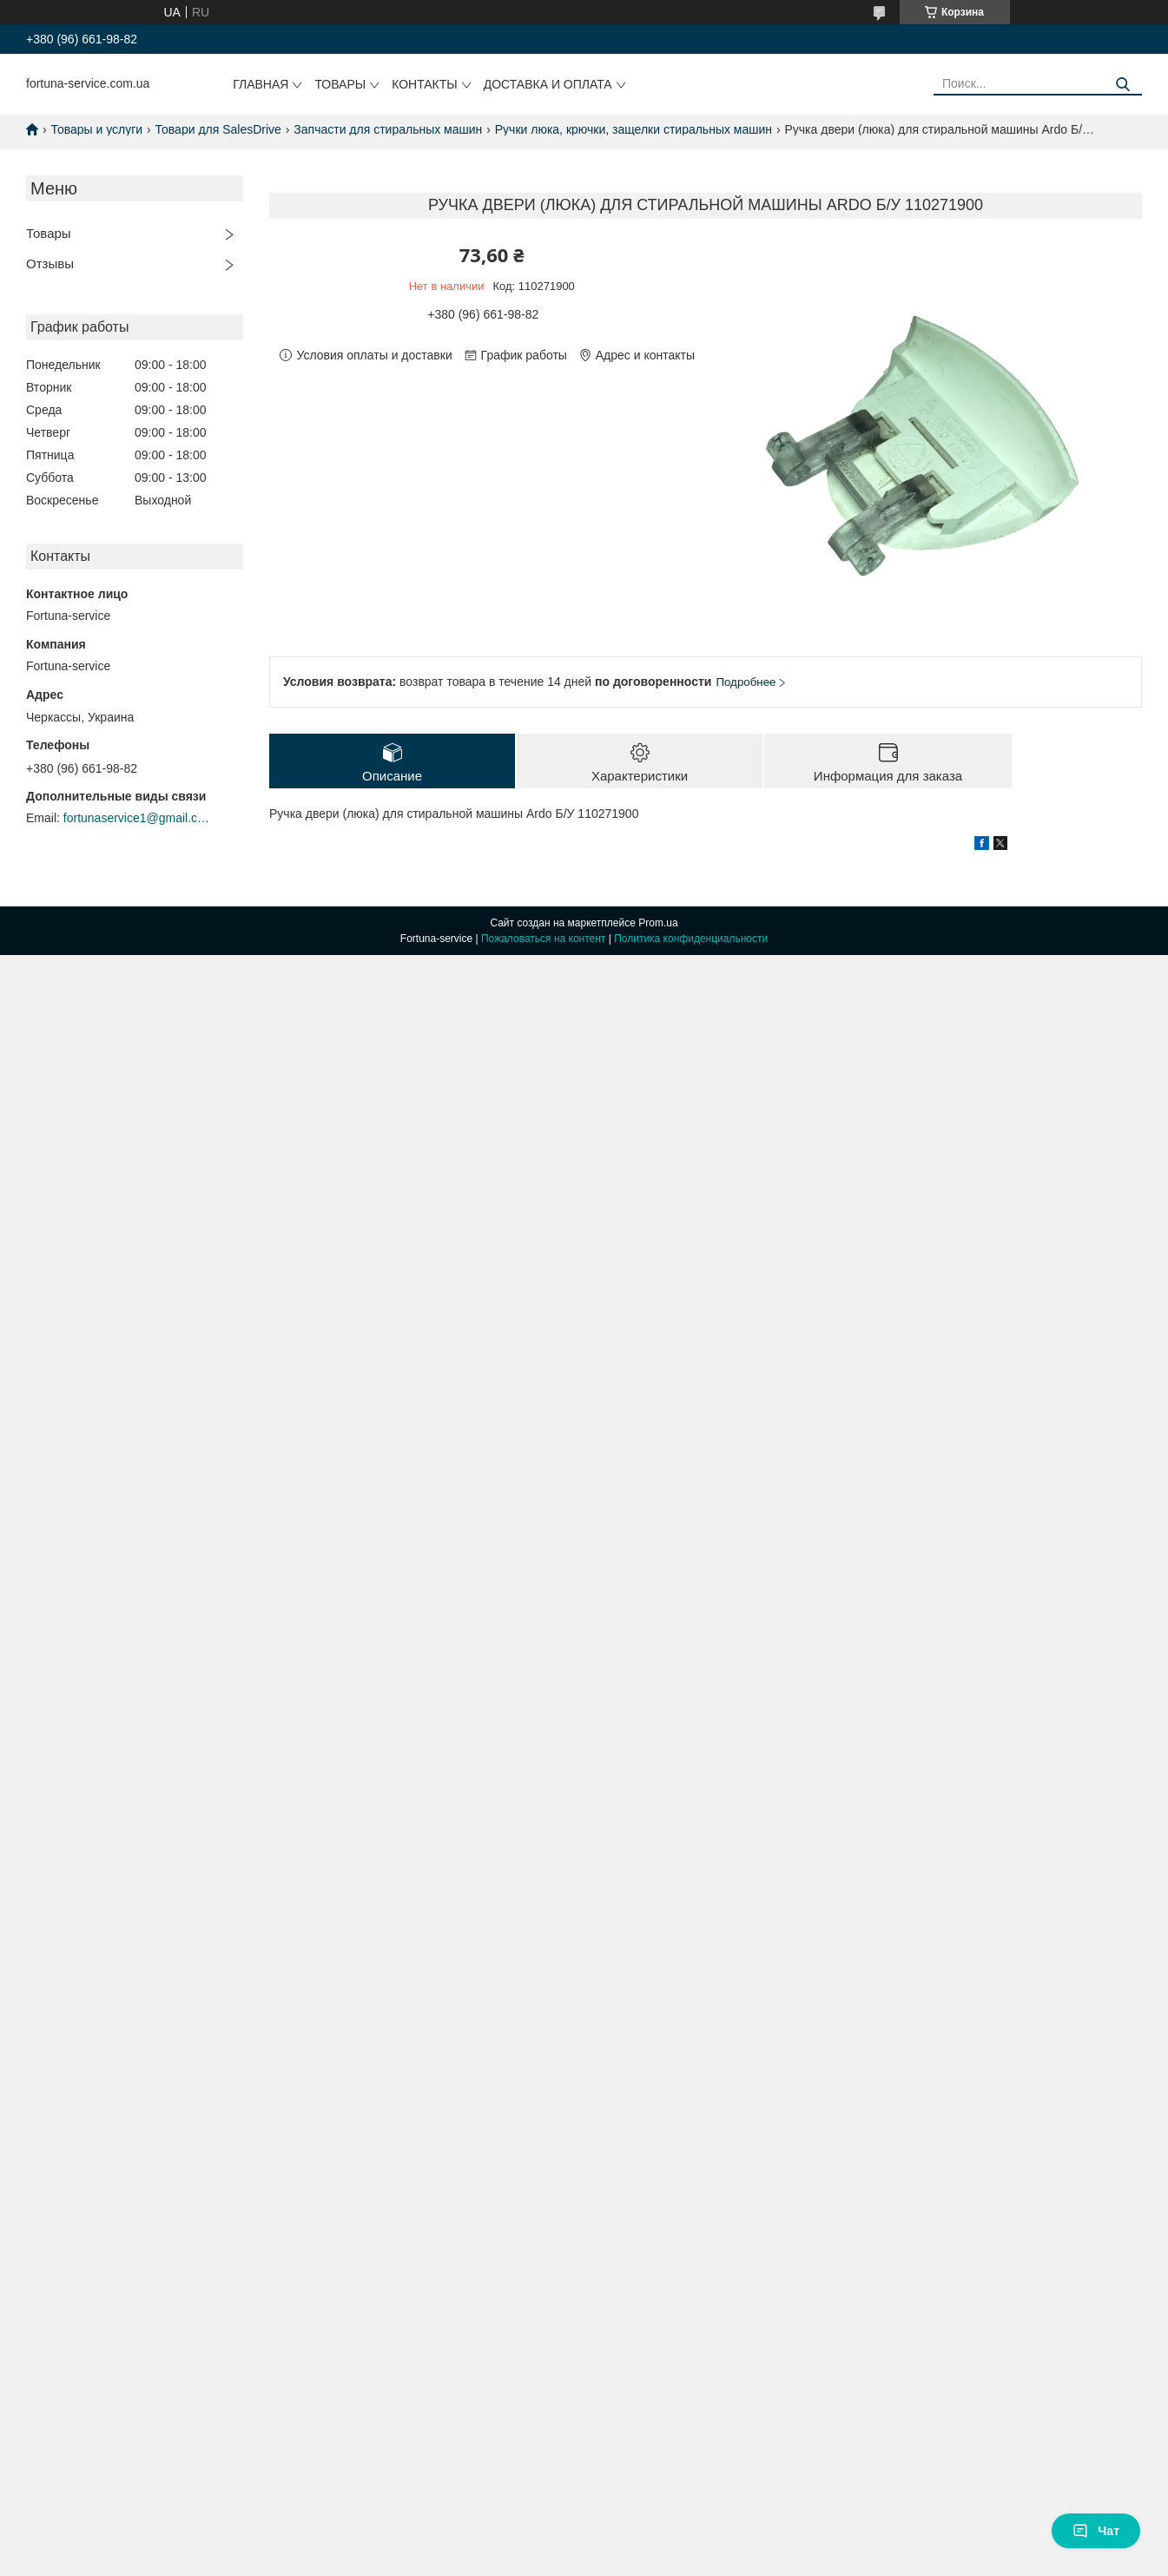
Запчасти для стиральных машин (388, 129)
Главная (260, 84)
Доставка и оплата (548, 84)
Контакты (425, 84)
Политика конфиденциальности (691, 938)
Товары (340, 84)
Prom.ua (657, 923)
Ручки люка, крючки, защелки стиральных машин (633, 129)
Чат (1095, 2531)
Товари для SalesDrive (218, 129)
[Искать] (1122, 85)
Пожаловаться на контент (543, 938)
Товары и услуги (96, 129)
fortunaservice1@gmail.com (137, 818)
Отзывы (50, 263)
